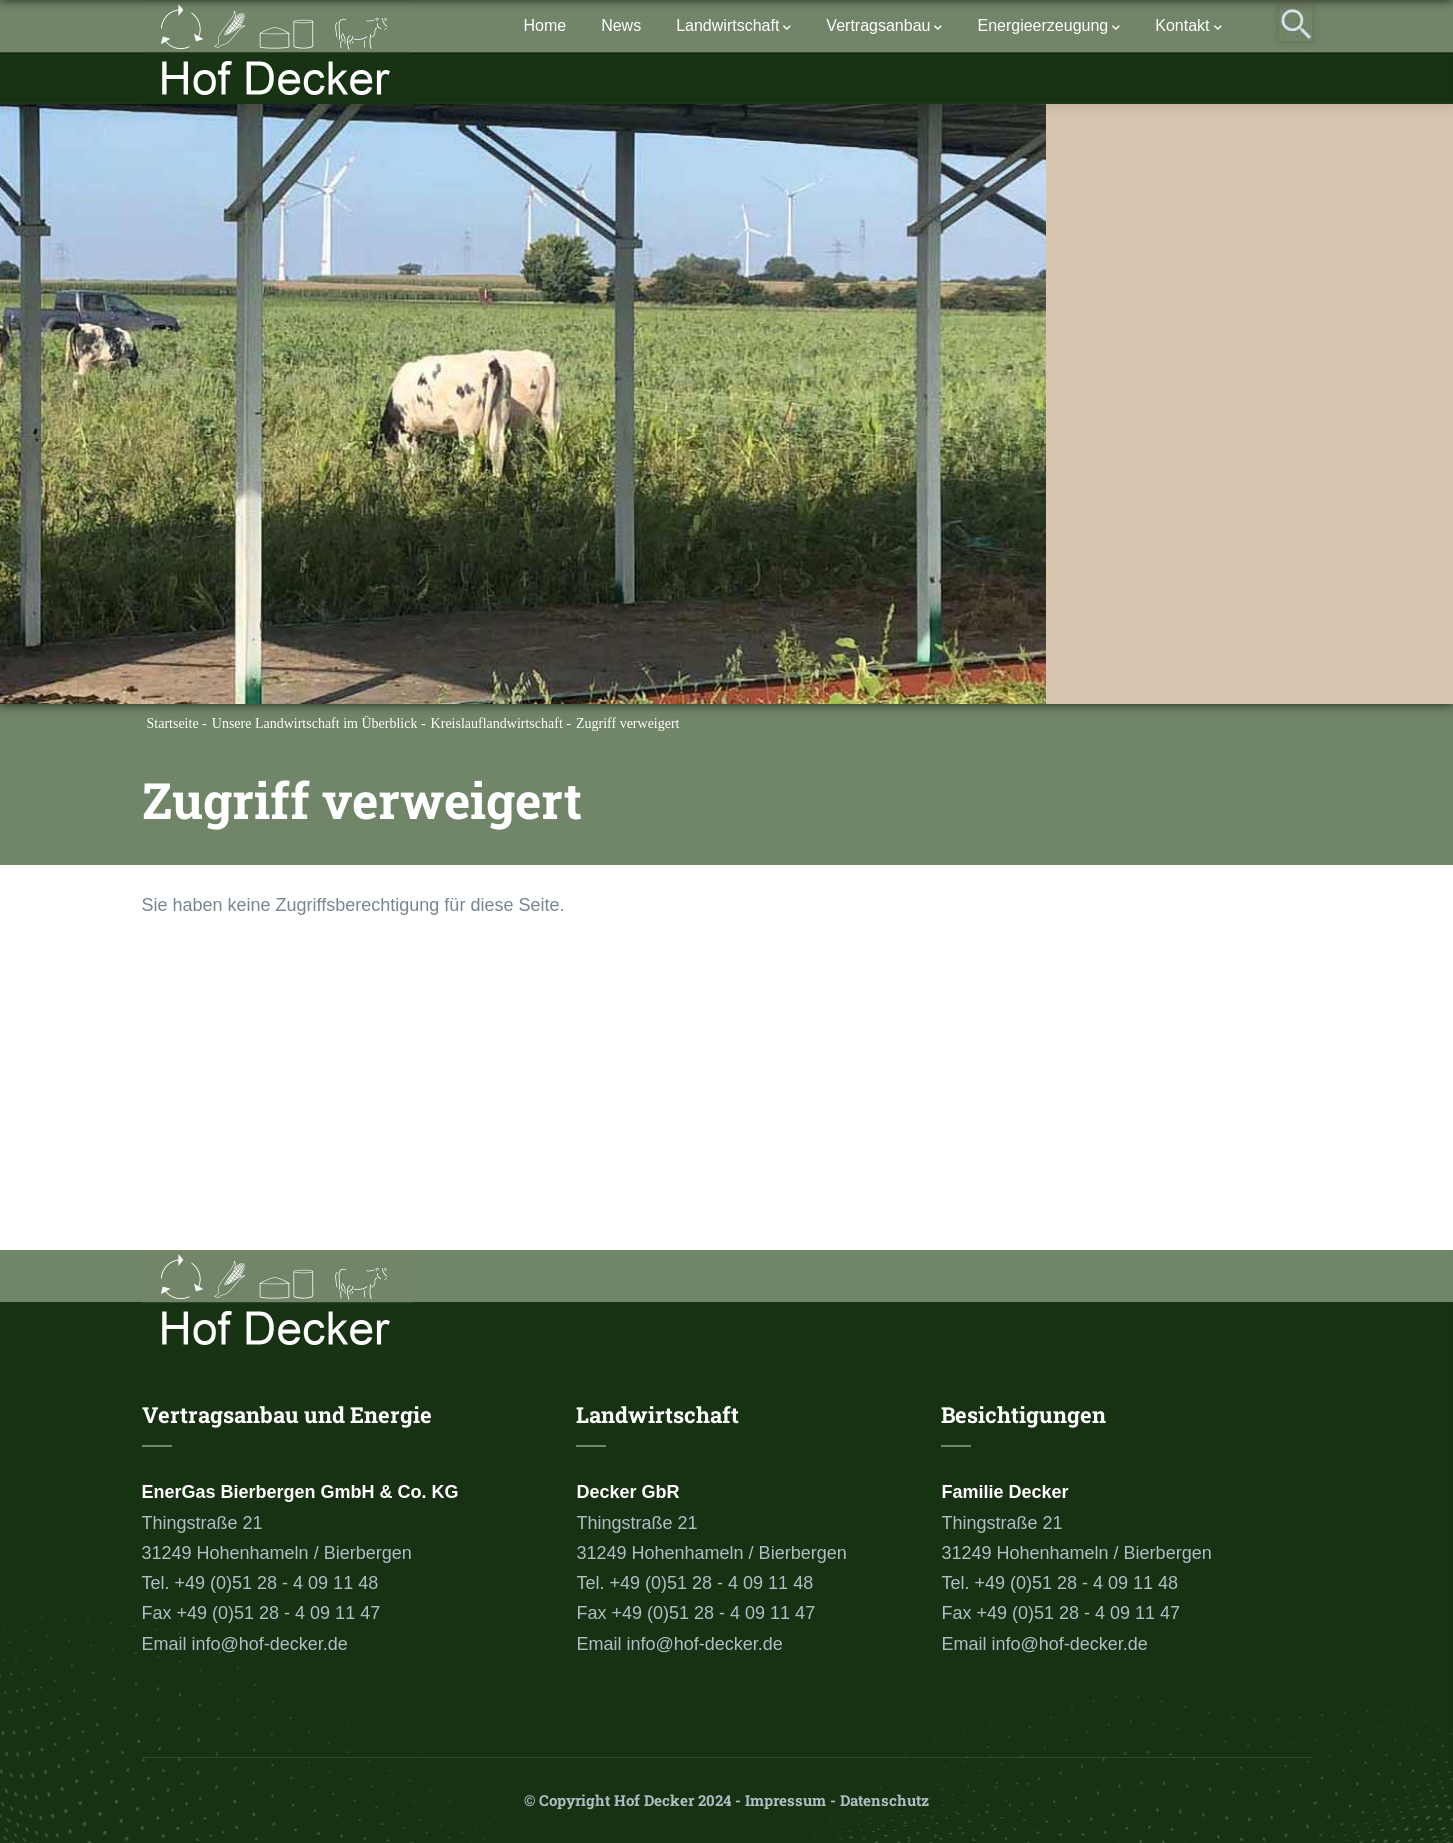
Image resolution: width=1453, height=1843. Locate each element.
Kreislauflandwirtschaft (497, 723)
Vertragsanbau (884, 27)
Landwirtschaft (733, 27)
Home (544, 25)
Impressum (785, 1800)
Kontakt (1188, 27)
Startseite (173, 723)
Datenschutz (884, 1800)
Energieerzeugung (1048, 27)
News (621, 25)
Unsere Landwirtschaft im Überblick (315, 723)
